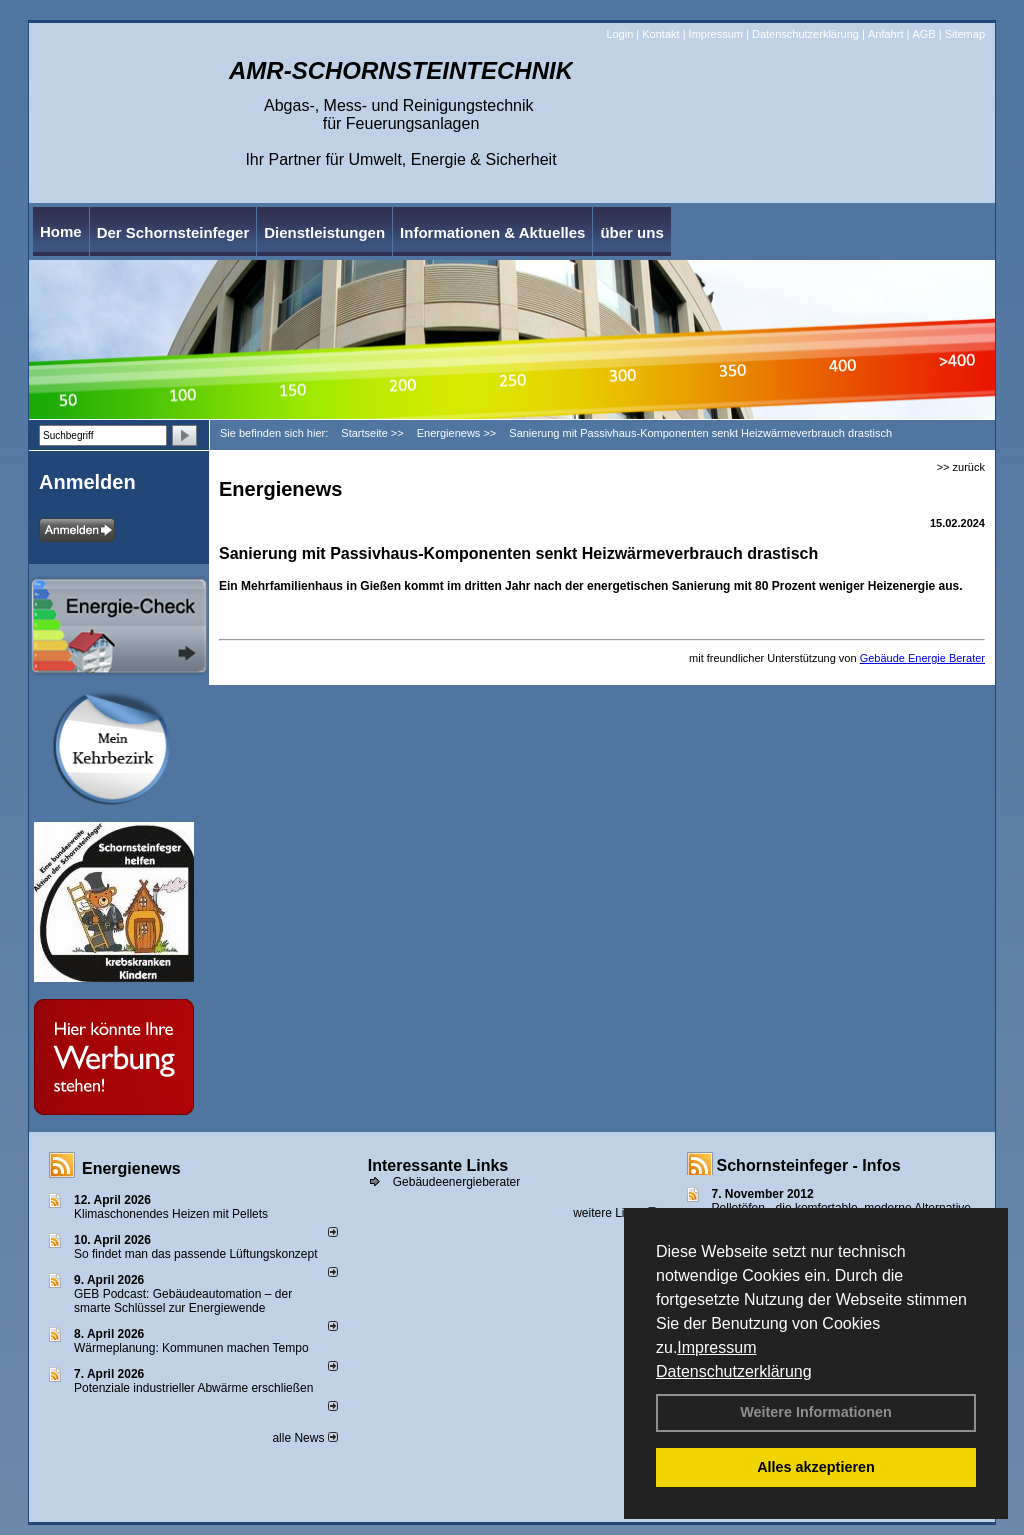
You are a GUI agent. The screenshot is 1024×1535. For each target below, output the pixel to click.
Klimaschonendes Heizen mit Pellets (171, 1214)
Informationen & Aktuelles (492, 232)
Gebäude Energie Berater (922, 658)
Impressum (716, 1347)
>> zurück (961, 467)
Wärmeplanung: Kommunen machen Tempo (191, 1348)
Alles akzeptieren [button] (816, 1467)
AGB (923, 34)
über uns (631, 232)
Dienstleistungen (324, 232)
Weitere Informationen (816, 1412)
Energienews (131, 1168)
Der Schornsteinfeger (173, 232)
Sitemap (965, 34)
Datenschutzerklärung (734, 1371)
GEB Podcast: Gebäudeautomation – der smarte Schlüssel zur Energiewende (183, 1301)
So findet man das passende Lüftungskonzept (196, 1254)
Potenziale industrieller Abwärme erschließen (193, 1388)
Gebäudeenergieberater (456, 1182)
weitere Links (614, 1213)
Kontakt (660, 34)
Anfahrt (885, 34)
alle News (304, 1438)
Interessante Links (438, 1165)
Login (619, 34)
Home (61, 231)
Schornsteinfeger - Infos (809, 1165)
